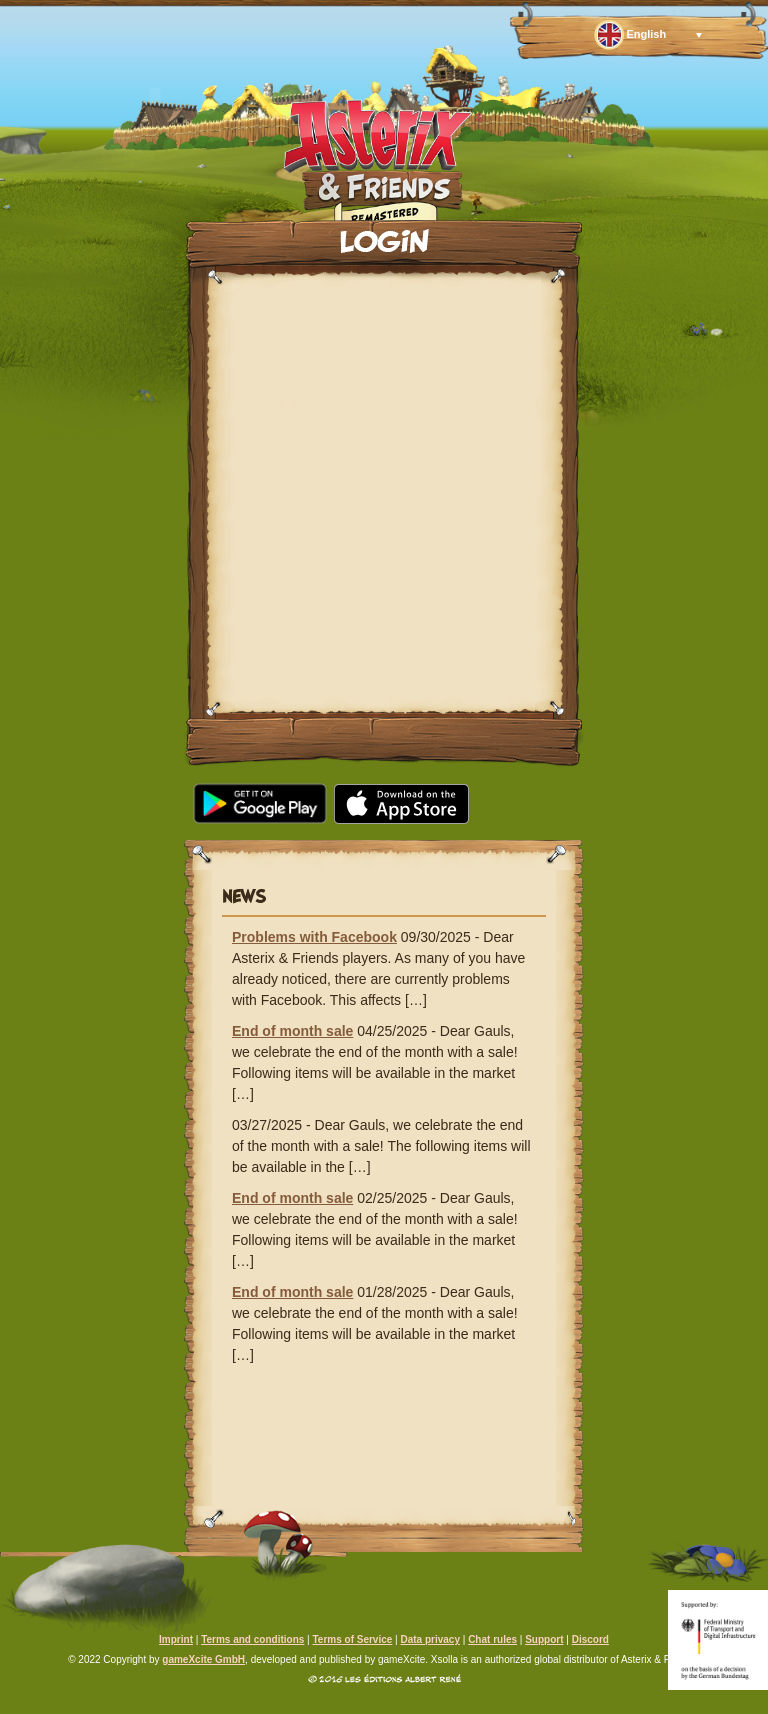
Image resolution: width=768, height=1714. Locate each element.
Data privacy (429, 1639)
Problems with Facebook (314, 937)
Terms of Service (352, 1639)
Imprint (176, 1639)
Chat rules (492, 1639)
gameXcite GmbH (203, 1659)
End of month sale (292, 1031)
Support (544, 1639)
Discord (590, 1639)
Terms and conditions (252, 1639)
